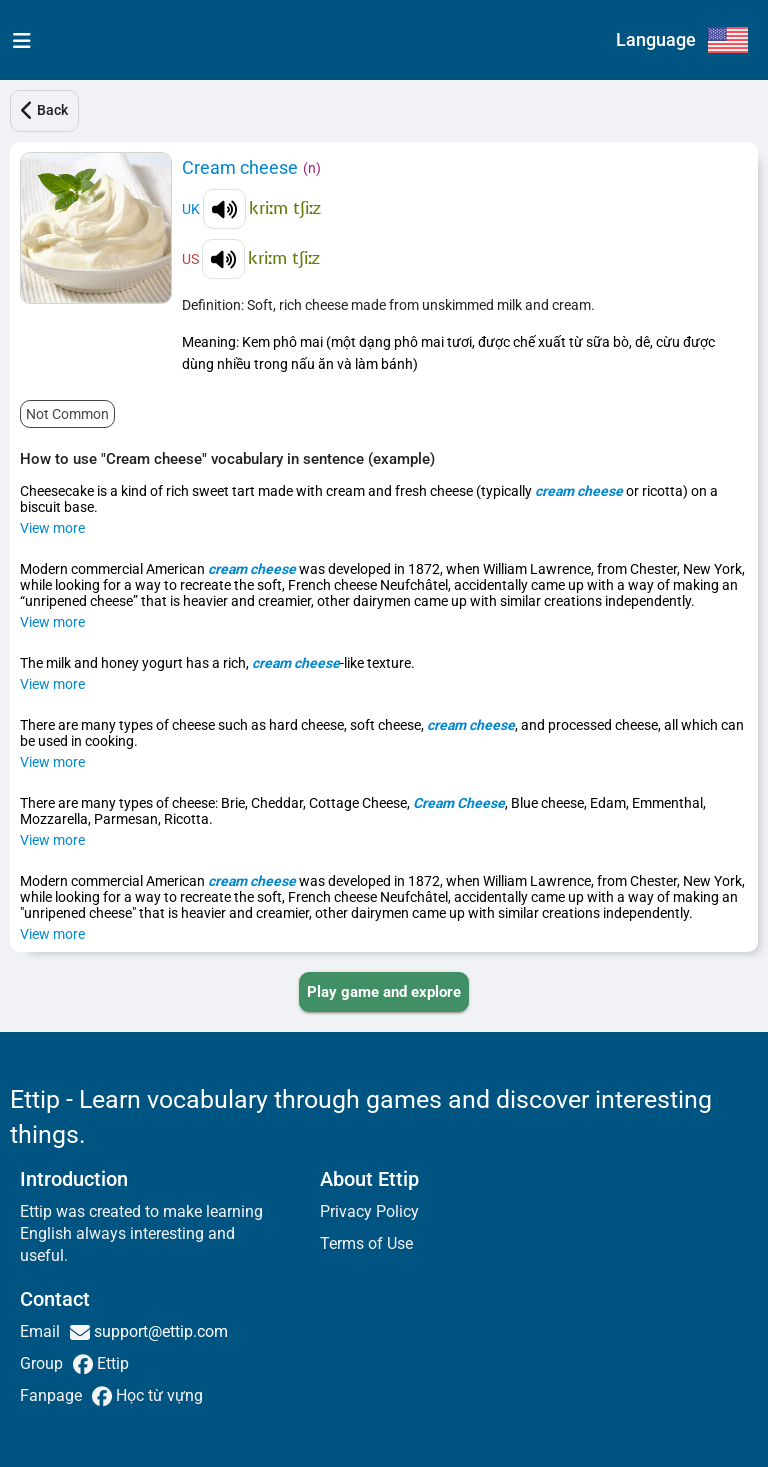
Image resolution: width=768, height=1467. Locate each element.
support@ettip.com (159, 1331)
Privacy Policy (369, 1211)
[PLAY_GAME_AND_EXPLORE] (384, 992)
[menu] (17, 40)
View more (52, 528)
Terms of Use (366, 1243)
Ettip (111, 1363)
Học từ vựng (157, 1395)
